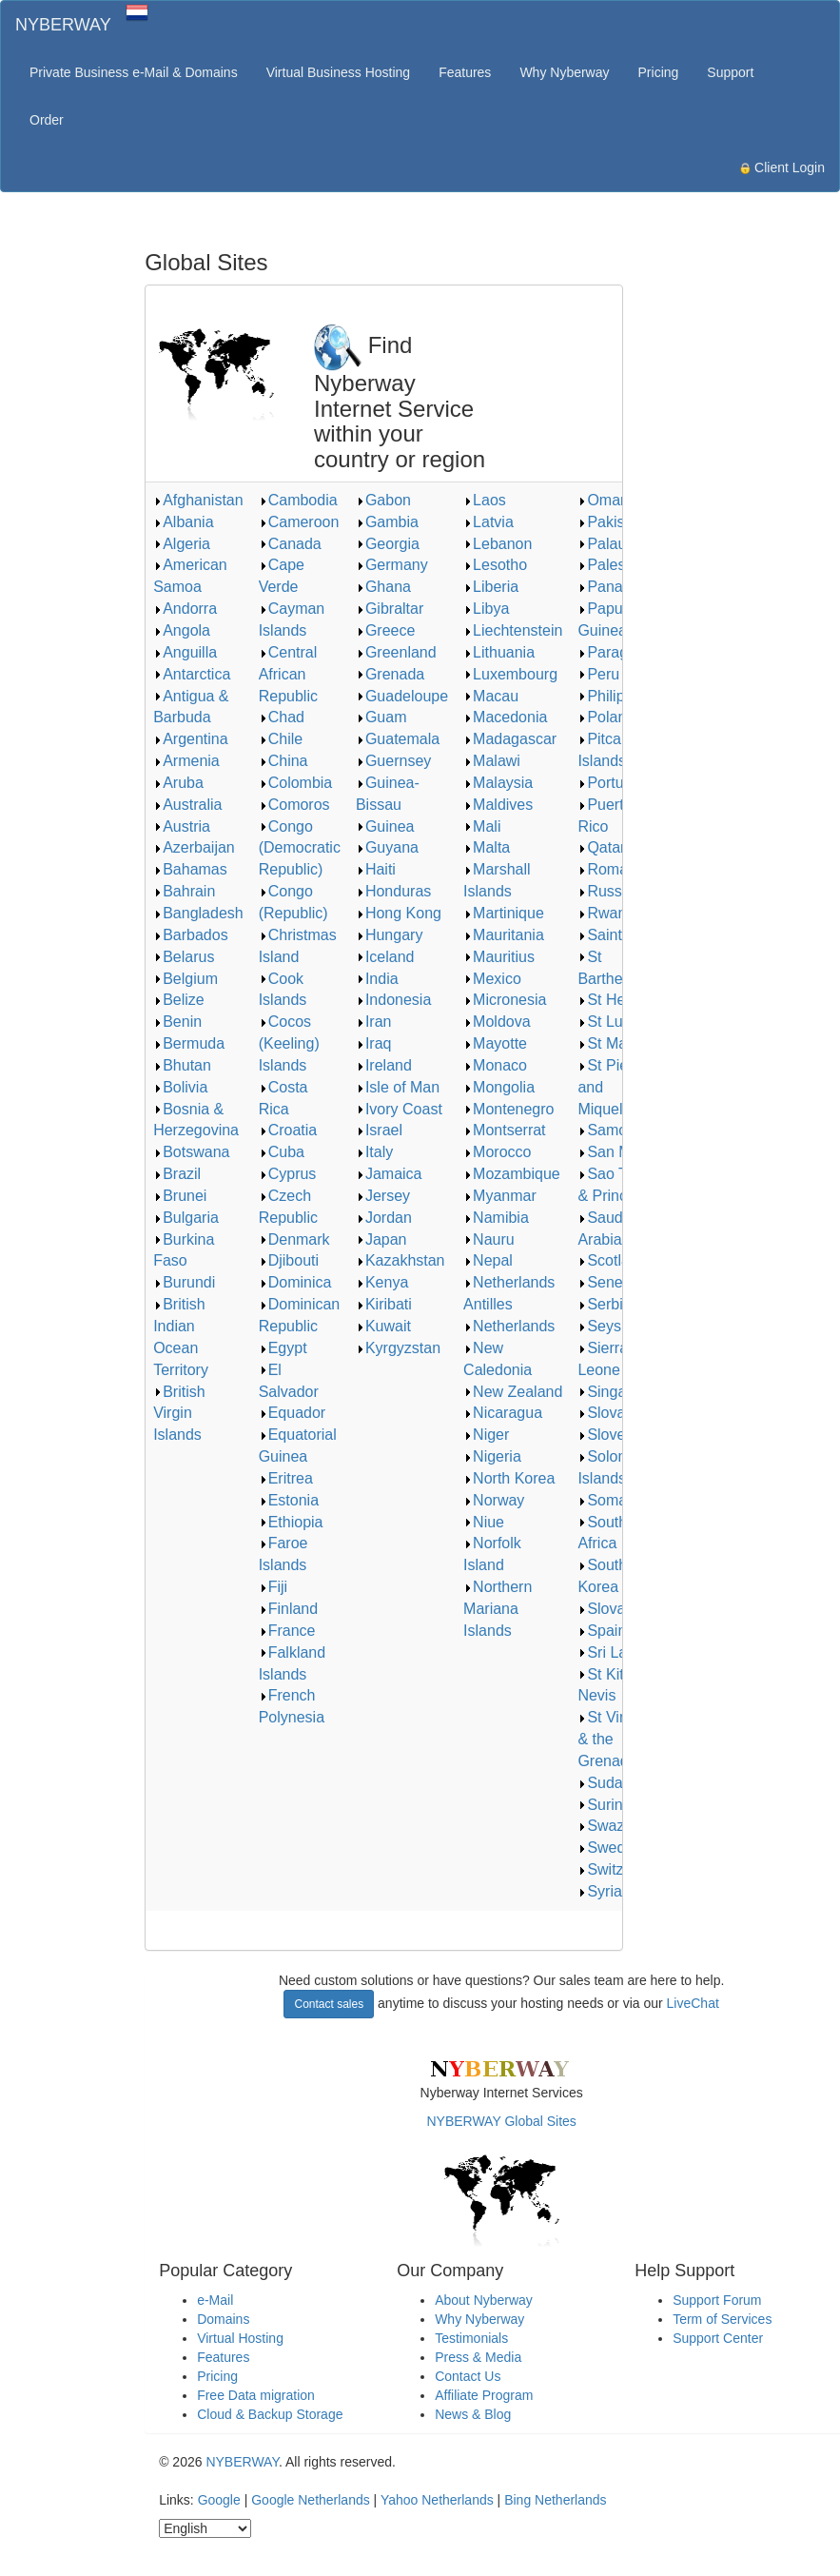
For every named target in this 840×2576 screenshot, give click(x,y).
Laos (484, 500)
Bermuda (189, 1043)
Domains (223, 2319)
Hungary (389, 935)
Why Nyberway (564, 72)
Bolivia (180, 1087)
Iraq (374, 1043)
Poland (606, 717)
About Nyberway (484, 2300)
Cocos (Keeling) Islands (289, 1043)
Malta (486, 847)
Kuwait (383, 1326)
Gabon (383, 500)
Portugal (610, 783)
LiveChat (693, 2003)
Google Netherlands (310, 2499)
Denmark (294, 1239)
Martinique (503, 913)
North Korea (509, 1478)
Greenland (396, 652)
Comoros (294, 804)
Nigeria (492, 1456)
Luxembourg (510, 674)
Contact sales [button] (328, 2004)
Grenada (390, 674)
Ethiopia (291, 1522)
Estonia (289, 1500)
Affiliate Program (484, 2395)
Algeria (181, 544)
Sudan (604, 1783)
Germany (392, 565)
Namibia (496, 1217)
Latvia (488, 522)
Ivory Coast (399, 1109)
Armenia (186, 761)
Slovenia (611, 1434)
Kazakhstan (400, 1260)
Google (219, 2499)
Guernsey (393, 761)
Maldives (498, 804)
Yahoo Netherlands (437, 2499)
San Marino (621, 1152)
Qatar (601, 847)
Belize (179, 1000)
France (287, 1630)
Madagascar (510, 739)
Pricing (658, 72)
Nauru (489, 1239)
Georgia (388, 544)
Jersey (383, 1196)
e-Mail (215, 2300)
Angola (181, 630)
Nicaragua (502, 1413)
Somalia (609, 1500)
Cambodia (298, 500)
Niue (483, 1522)
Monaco (495, 1065)
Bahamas (190, 869)
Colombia (296, 783)
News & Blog (473, 2414)
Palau (601, 544)
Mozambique (511, 1174)
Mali (481, 826)
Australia (187, 804)
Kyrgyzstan (398, 1348)
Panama (610, 587)
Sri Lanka (614, 1652)
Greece (385, 630)
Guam (381, 717)
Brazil (177, 1174)
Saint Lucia (619, 935)
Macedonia (505, 717)
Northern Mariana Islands (497, 1609)
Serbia (604, 1304)
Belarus (183, 957)
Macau (490, 696)
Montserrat (504, 1130)
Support (730, 72)
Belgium (185, 979)
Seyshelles (618, 1326)
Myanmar (500, 1196)
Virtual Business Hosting (338, 72)
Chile (281, 739)
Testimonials (471, 2338)
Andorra (185, 608)
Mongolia (499, 1087)
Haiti (376, 869)
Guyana (387, 847)
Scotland (611, 1260)
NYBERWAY (63, 24)
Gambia (387, 522)
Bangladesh (198, 913)
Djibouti (289, 1260)
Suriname (614, 1805)
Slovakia (610, 1413)
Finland (288, 1609)
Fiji (273, 1587)
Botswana (191, 1152)
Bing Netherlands (555, 2499)
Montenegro (508, 1109)
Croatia (288, 1130)
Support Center (718, 2338)
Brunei (179, 1196)
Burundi (184, 1282)
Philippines (618, 696)
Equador (292, 1413)
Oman (603, 500)
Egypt (283, 1348)
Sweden (609, 1847)
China (283, 761)
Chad (281, 717)
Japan (381, 1239)
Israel (379, 1130)
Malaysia (498, 783)
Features (465, 72)
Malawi (491, 761)
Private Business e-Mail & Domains (133, 72)
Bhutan (182, 1065)
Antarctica (191, 674)
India (377, 979)
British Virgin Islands (179, 1414)
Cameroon (299, 522)
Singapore (616, 1392)
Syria (599, 1891)
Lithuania (499, 652)
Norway (493, 1500)
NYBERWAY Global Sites (501, 2121)
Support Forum (717, 2300)
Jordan (384, 1217)
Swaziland (616, 1826)
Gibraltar (389, 608)
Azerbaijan (194, 847)
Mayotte (495, 1043)
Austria (181, 826)
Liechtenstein (512, 630)
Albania (183, 522)
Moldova (496, 1021)
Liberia (490, 587)
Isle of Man (398, 1087)
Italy (374, 1152)
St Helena (615, 1000)
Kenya (382, 1282)
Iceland (385, 957)
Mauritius (499, 957)
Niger (486, 1434)
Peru (598, 674)
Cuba (281, 1152)
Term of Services (722, 2319)
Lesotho (495, 565)
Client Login (782, 167)
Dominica (295, 1282)
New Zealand (512, 1392)
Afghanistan (198, 500)
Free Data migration (256, 2395)
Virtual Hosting (240, 2338)
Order (46, 120)
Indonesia (393, 1000)
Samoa (606, 1130)
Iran (374, 1021)
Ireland (384, 1065)
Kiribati (384, 1304)
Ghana (383, 587)
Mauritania (503, 935)
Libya (486, 608)
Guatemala (398, 739)
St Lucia (609, 1021)
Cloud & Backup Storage (269, 2414)
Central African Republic (288, 674)
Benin (177, 1021)
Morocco (497, 1152)
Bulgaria (186, 1217)
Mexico (492, 979)
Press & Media (478, 2357)
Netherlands (509, 1326)
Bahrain (184, 891)
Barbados (190, 935)
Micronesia (504, 1000)
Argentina (190, 739)
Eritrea (286, 1478)
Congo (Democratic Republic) (300, 848)
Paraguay (615, 652)
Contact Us (467, 2376)
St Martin (612, 1043)
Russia (605, 891)
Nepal (488, 1260)
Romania (612, 869)
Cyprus (288, 1174)
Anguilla (185, 652)
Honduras (393, 891)
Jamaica (389, 1174)
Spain (601, 1630)
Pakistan (611, 522)
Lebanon (497, 544)
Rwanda (610, 913)
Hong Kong (398, 913)
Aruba (178, 783)
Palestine (613, 565)
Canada (290, 544)
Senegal (610, 1282)
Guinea (385, 826)
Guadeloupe (402, 696)
